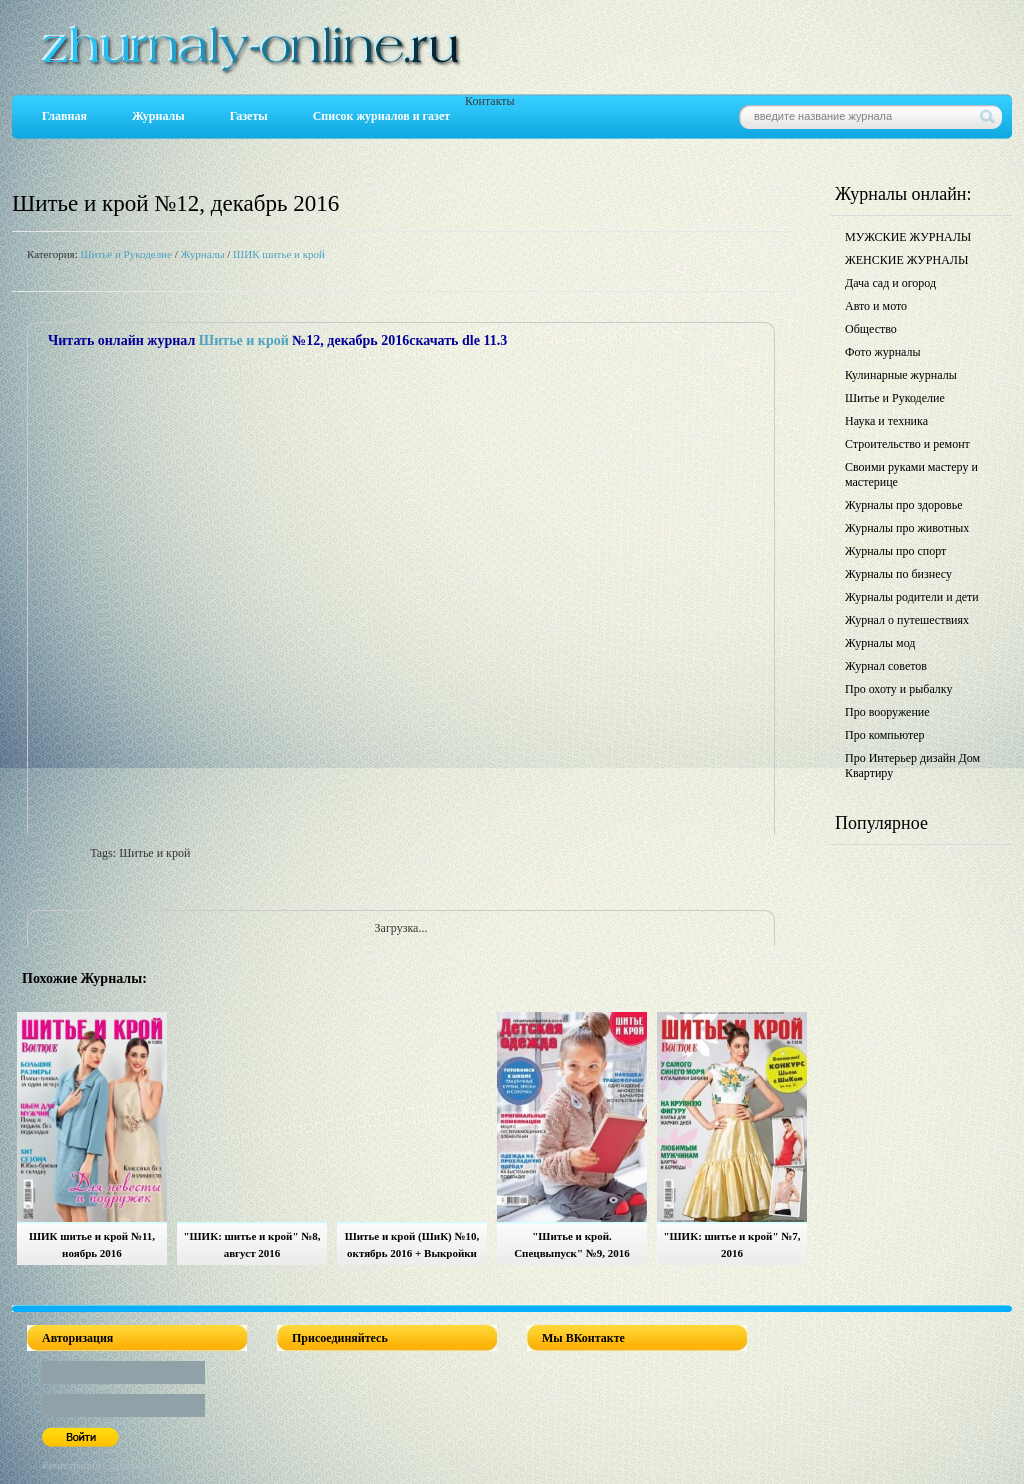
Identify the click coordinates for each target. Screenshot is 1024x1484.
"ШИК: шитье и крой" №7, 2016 (731, 1244)
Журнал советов (886, 666)
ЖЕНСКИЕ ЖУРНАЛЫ (906, 260)
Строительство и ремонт (907, 444)
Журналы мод (880, 643)
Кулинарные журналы (901, 375)
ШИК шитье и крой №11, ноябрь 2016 (92, 1244)
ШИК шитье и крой (279, 254)
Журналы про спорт (895, 551)
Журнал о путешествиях (907, 620)
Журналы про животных (907, 528)
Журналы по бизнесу (898, 574)
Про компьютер (885, 735)
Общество (871, 329)
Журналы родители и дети (912, 597)
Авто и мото (876, 306)
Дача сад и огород (890, 283)
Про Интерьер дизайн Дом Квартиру (912, 765)
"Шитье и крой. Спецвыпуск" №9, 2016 (572, 1244)
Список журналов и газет (381, 116)
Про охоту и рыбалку (899, 689)
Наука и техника (886, 421)
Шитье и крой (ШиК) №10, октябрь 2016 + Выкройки (412, 1244)
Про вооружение (887, 712)
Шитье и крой (244, 340)
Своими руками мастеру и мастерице (911, 474)
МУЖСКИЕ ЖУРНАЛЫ (908, 237)
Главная (64, 116)
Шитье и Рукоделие (125, 254)
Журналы (158, 116)
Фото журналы (883, 352)
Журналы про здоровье (904, 505)
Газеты (249, 116)
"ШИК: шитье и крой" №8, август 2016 (251, 1244)
